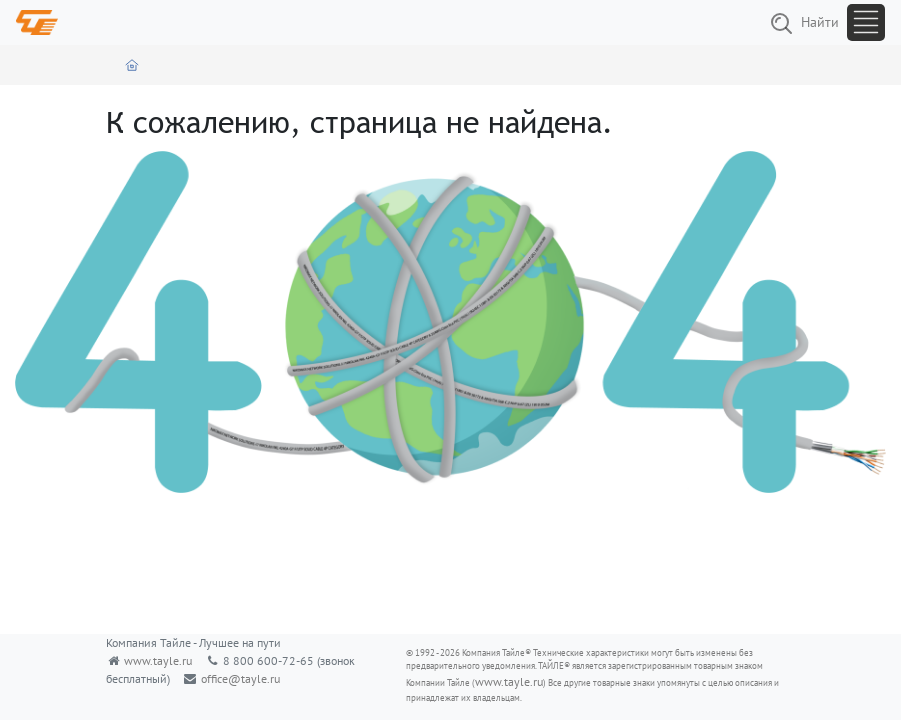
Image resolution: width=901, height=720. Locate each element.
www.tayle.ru (158, 660)
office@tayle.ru (240, 678)
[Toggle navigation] (866, 22)
